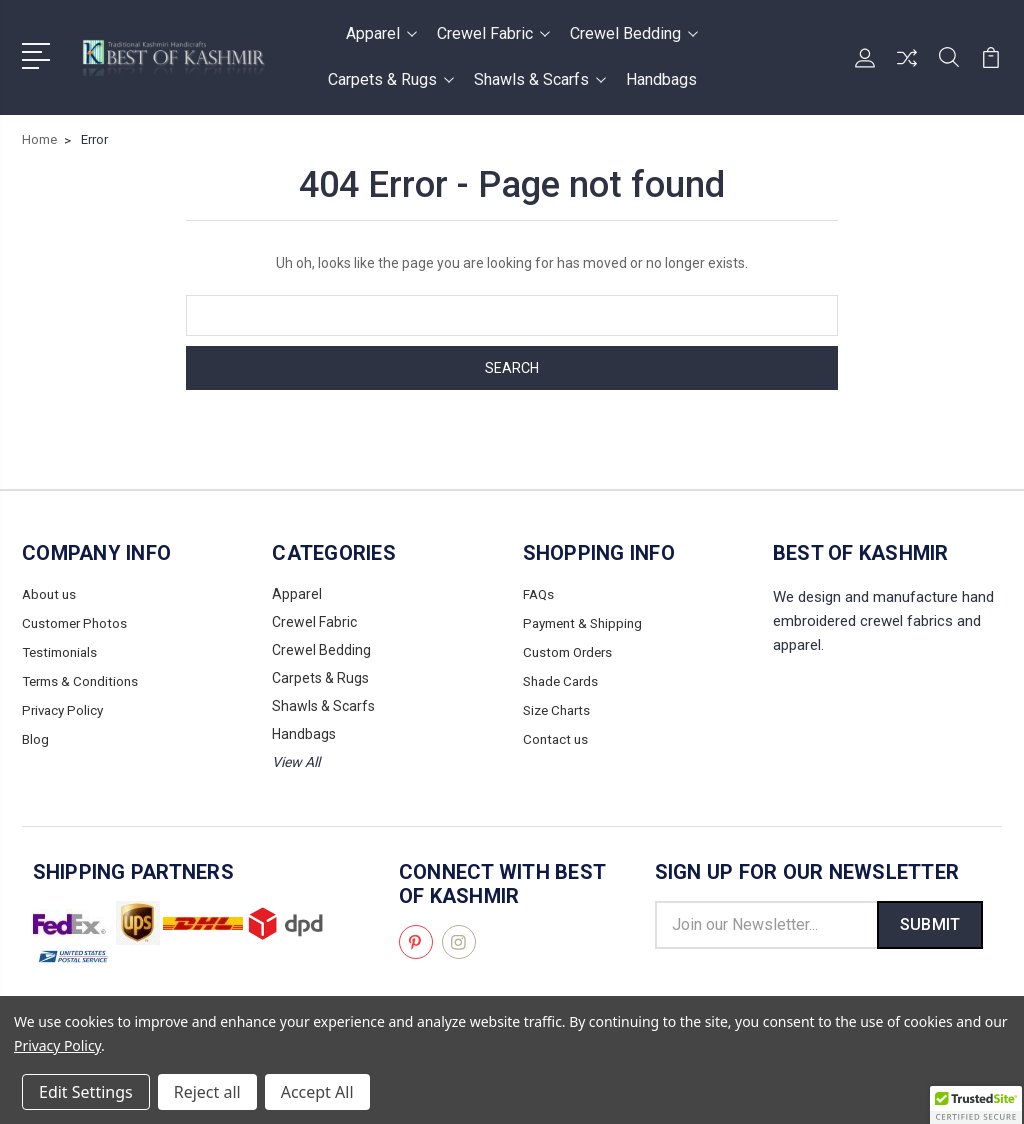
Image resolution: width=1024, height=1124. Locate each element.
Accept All (317, 1092)
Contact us (557, 734)
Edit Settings (86, 1092)
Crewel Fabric (493, 33)
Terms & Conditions (83, 678)
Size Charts (559, 706)
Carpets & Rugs (391, 79)
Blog (36, 734)
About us (50, 594)
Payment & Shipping (587, 622)
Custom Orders (571, 650)
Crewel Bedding (634, 33)
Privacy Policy (65, 706)
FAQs (539, 594)
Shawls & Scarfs (540, 79)
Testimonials (62, 650)
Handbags (661, 79)
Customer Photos (77, 622)
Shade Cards (563, 678)
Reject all (207, 1092)
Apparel (381, 33)
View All (296, 762)
